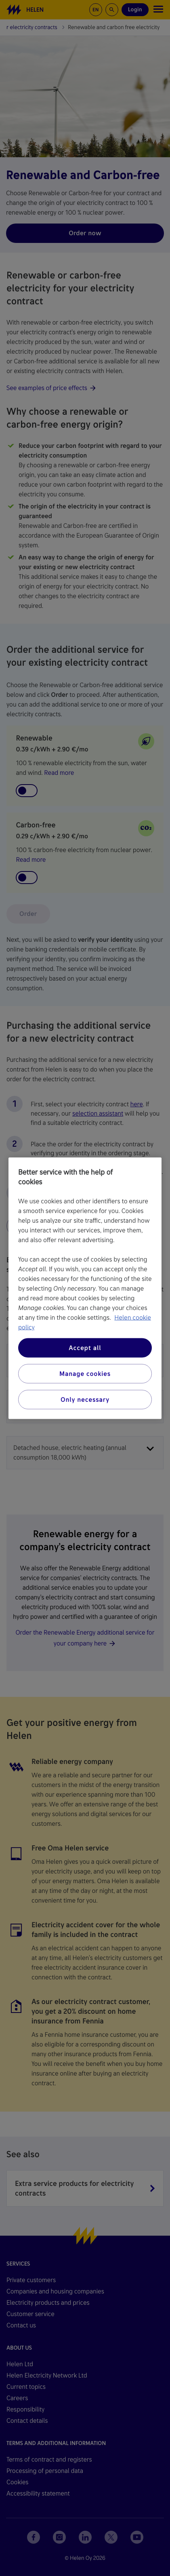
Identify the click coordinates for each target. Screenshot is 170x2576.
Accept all (85, 1347)
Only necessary (85, 1399)
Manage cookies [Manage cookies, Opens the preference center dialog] (85, 1373)
